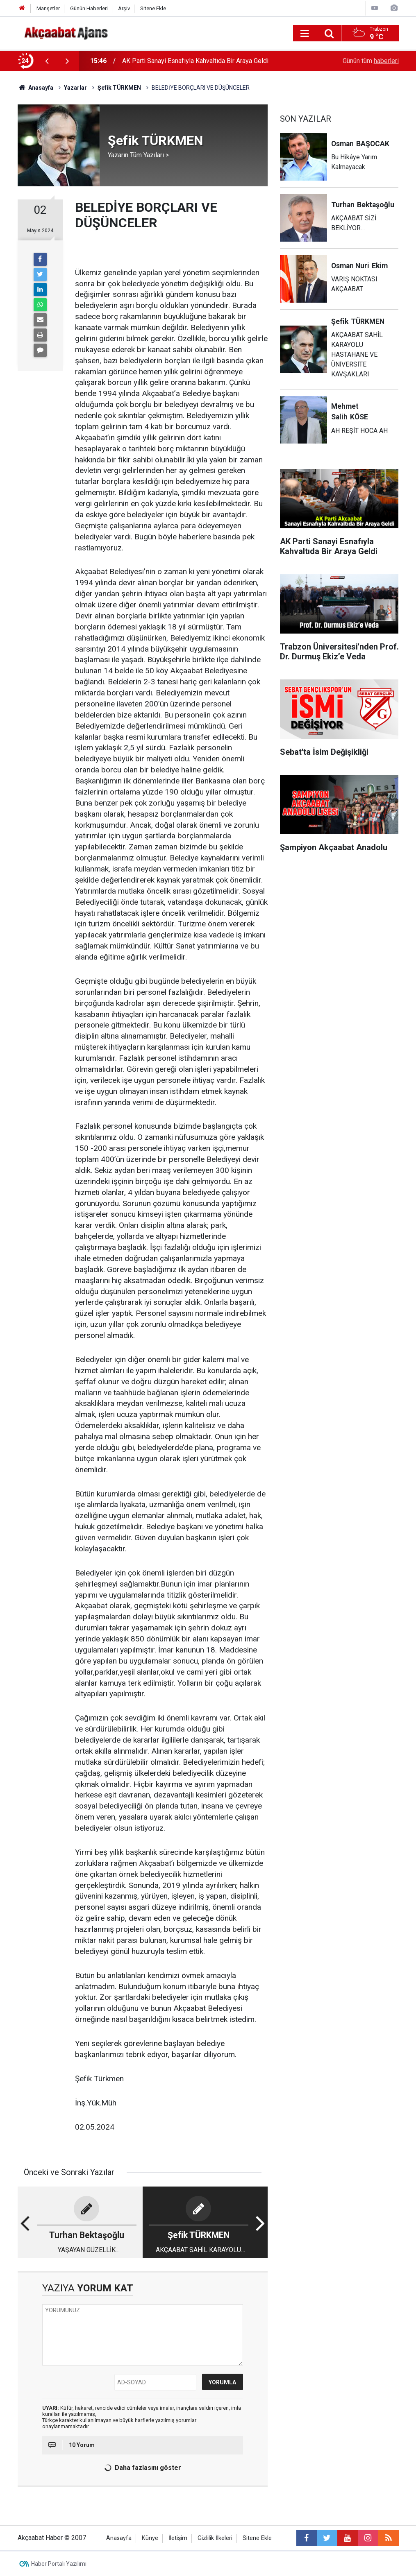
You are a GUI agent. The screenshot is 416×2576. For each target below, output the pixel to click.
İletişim (177, 2538)
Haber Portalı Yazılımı (58, 2563)
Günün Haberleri (89, 8)
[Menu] (305, 33)
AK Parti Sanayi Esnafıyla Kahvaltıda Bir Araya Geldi (195, 61)
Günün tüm (371, 61)
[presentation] (47, 61)
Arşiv (124, 8)
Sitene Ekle (153, 8)
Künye (150, 2538)
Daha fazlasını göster (141, 2468)
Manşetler (48, 8)
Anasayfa (119, 2538)
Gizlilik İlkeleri (215, 2538)
